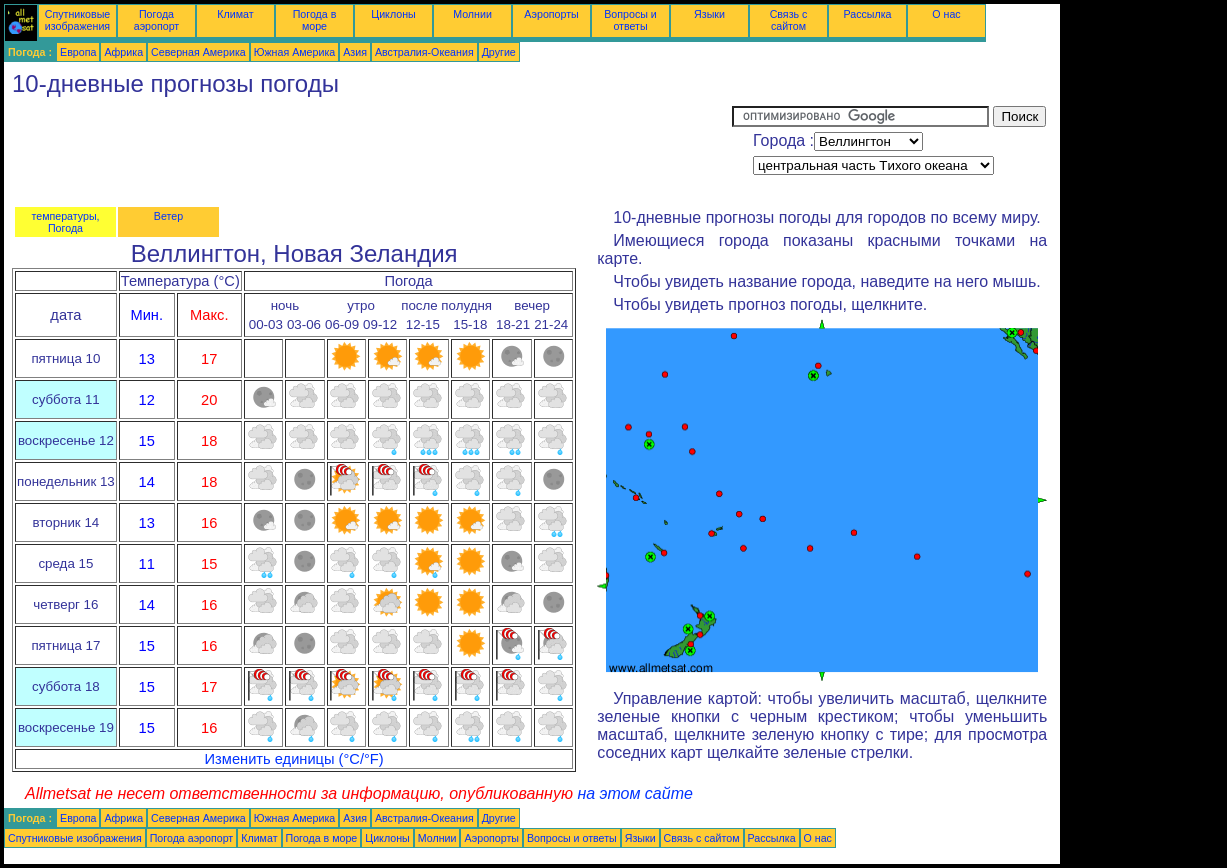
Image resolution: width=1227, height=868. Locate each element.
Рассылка (867, 14)
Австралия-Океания (424, 52)
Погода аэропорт (157, 20)
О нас (946, 14)
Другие (499, 52)
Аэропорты (551, 14)
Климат (235, 14)
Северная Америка (198, 52)
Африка (123, 52)
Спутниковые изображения (77, 20)
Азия (355, 52)
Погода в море (315, 20)
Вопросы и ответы (630, 20)
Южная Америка (295, 52)
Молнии (472, 14)
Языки (709, 14)
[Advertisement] (368, 151)
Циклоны (393, 14)
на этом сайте (635, 793)
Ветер (168, 216)
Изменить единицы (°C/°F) (294, 759)
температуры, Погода (65, 222)
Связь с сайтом (789, 20)
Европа (78, 52)
